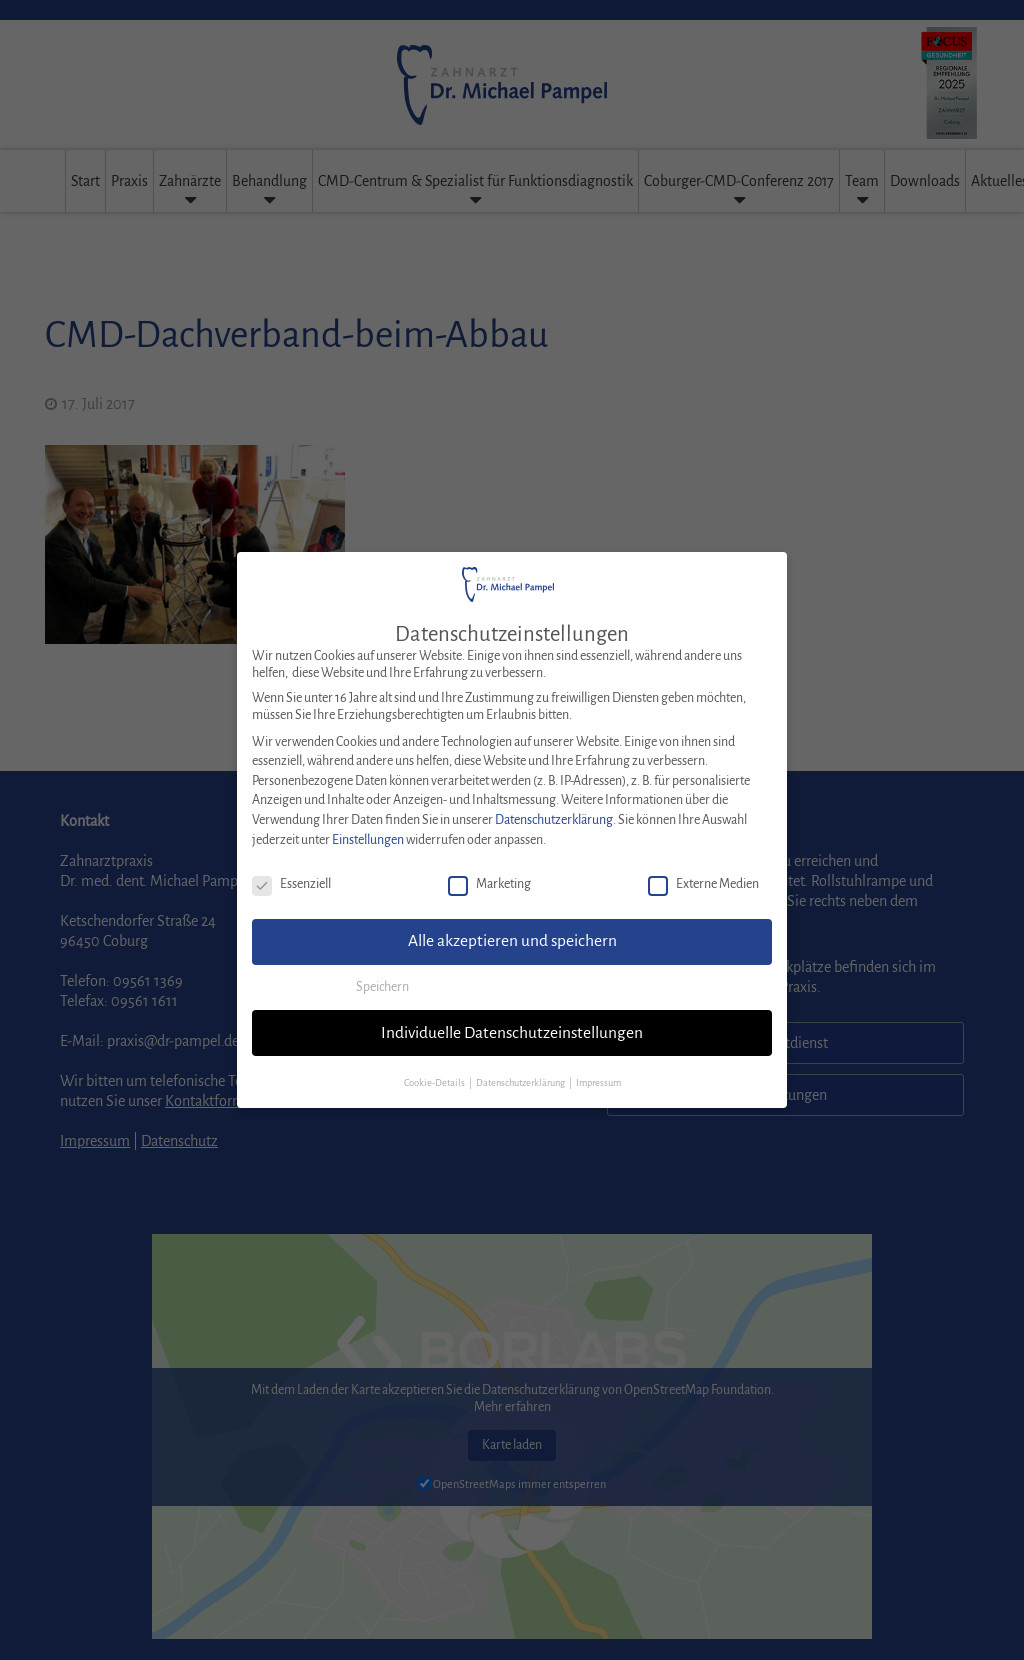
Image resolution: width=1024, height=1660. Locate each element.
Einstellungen (368, 823)
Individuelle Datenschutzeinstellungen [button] (512, 1016)
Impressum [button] (598, 1067)
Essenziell (291, 868)
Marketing (489, 868)
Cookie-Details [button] (435, 1067)
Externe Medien (703, 868)
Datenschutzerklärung (554, 804)
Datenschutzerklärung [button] (521, 1067)
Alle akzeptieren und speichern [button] (512, 925)
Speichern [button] (382, 971)
